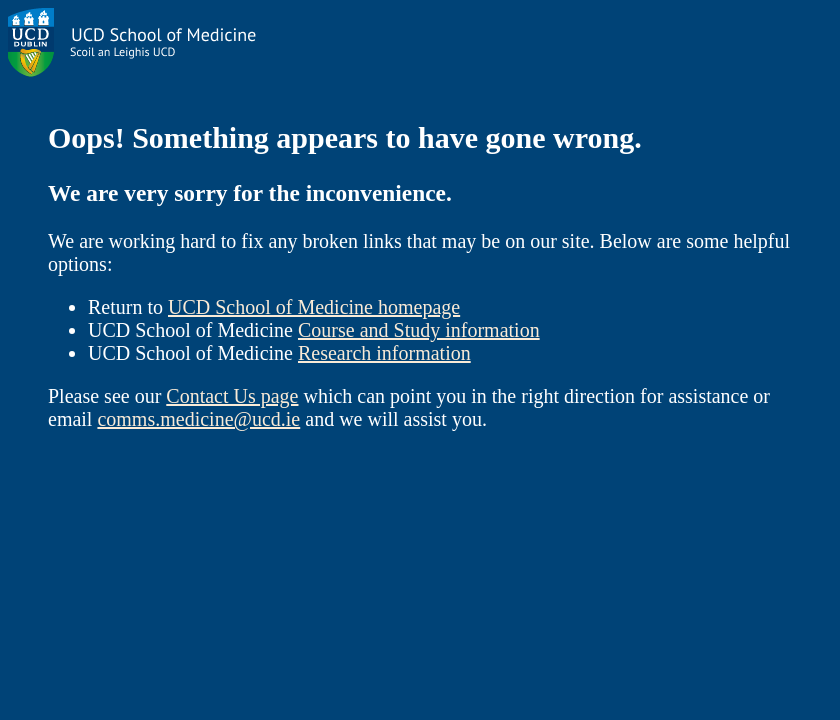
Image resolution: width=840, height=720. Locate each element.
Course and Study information (419, 330)
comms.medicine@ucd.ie (198, 419)
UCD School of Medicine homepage (314, 307)
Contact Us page (232, 396)
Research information (384, 353)
